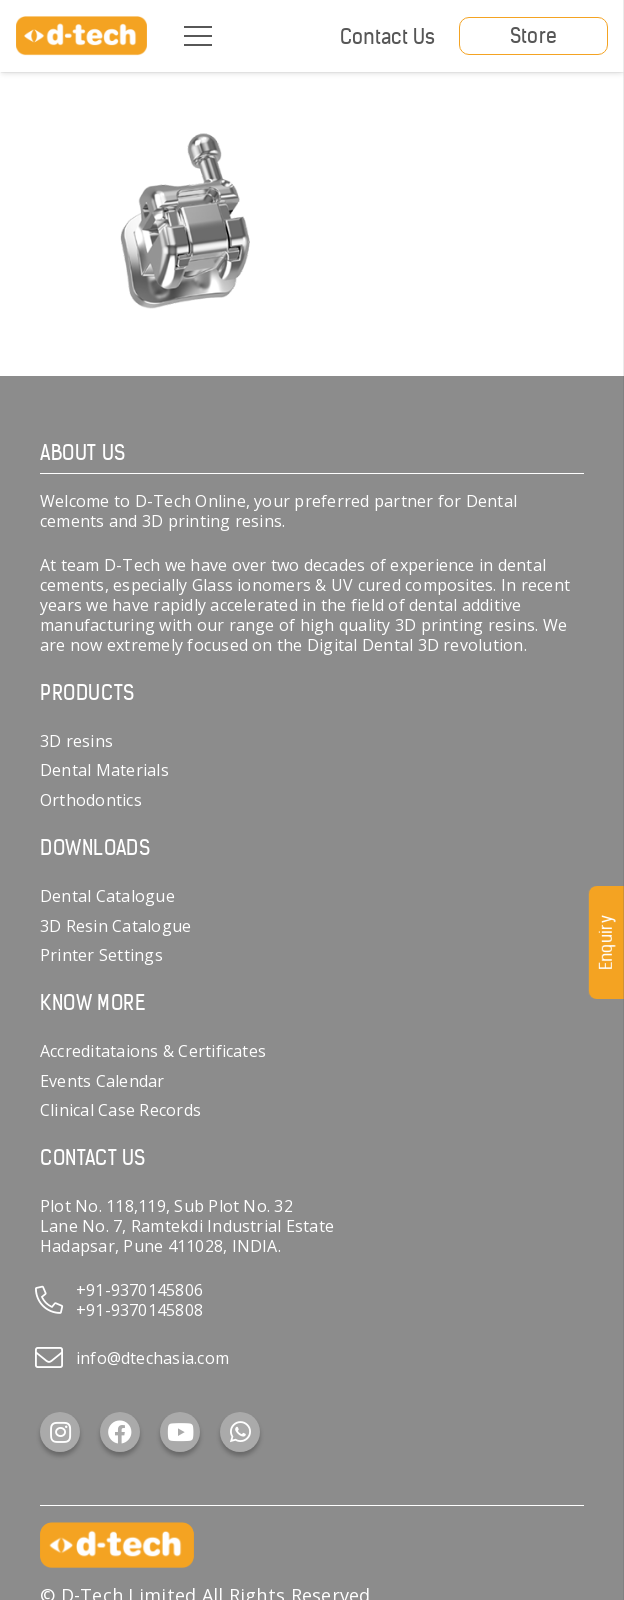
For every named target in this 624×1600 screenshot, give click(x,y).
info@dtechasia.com (152, 1358)
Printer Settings (101, 955)
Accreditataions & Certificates (153, 1051)
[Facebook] (120, 1432)
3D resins (76, 741)
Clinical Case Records (120, 1110)
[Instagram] (60, 1432)
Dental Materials (104, 770)
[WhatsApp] (240, 1432)
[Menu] (198, 36)
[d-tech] (81, 36)
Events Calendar (102, 1081)
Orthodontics (91, 800)
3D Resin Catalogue (115, 926)
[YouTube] (180, 1432)
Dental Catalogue (107, 896)
